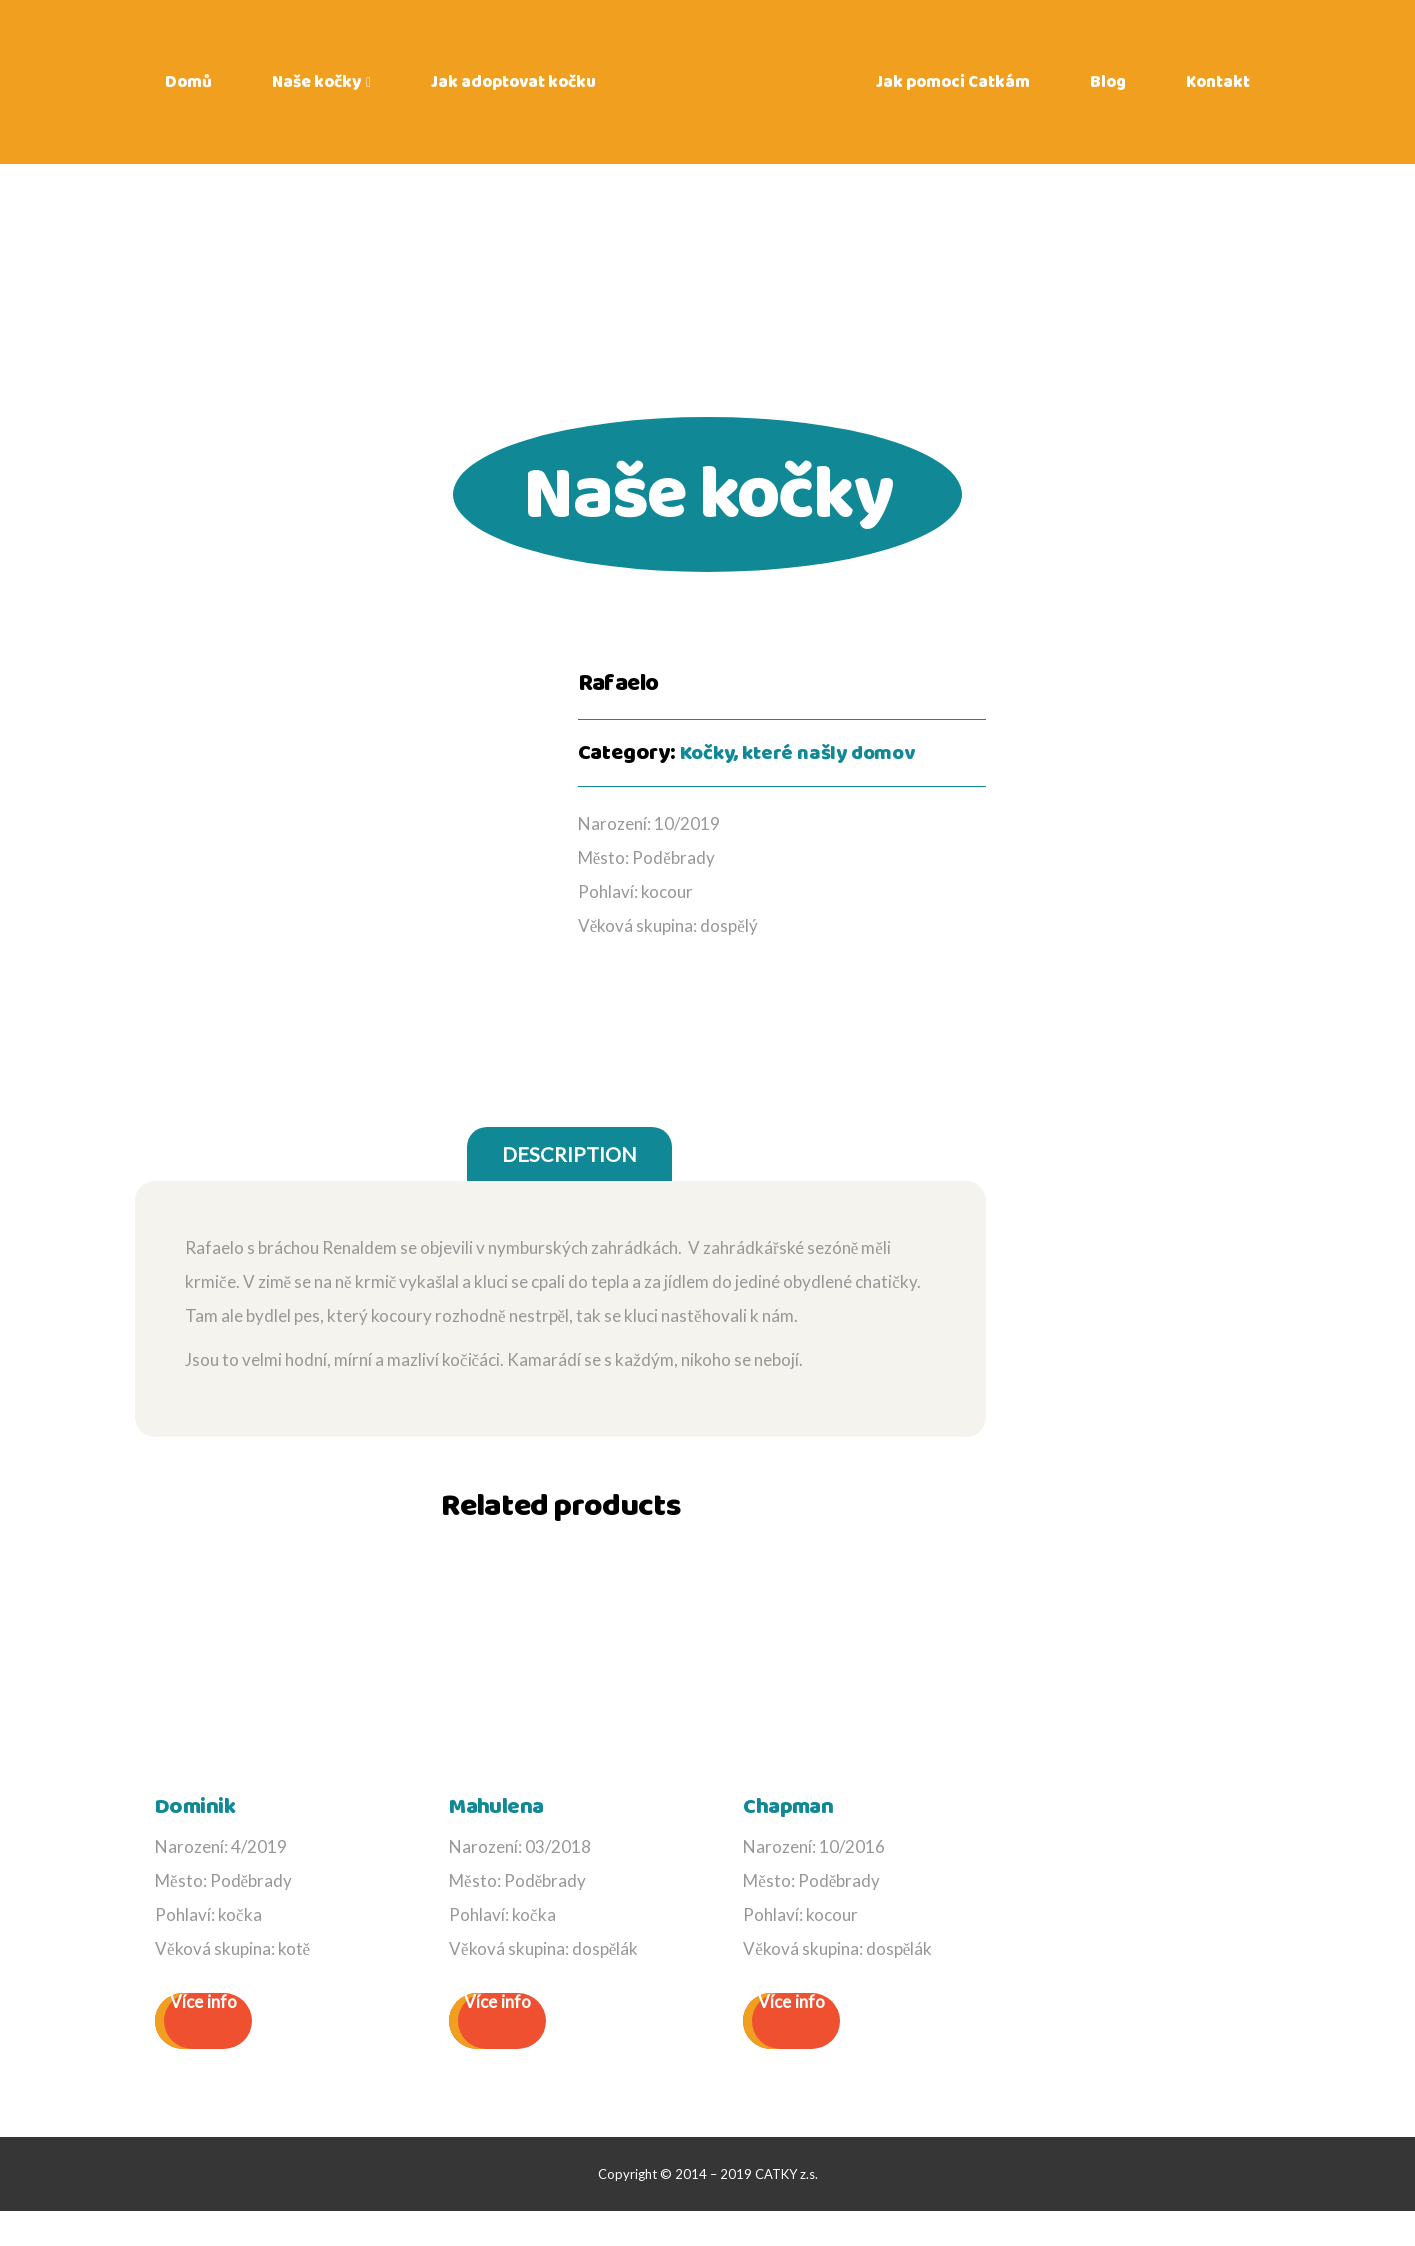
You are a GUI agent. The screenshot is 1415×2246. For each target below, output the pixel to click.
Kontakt (1218, 90)
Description (569, 1193)
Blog (1108, 90)
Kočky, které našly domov (806, 753)
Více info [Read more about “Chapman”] (791, 2037)
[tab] (569, 1193)
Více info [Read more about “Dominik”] (203, 2037)
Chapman (781, 1843)
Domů (188, 90)
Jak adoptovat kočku (513, 90)
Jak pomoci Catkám (953, 90)
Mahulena (488, 1843)
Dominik (188, 1843)
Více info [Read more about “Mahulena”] (497, 2037)
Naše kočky (316, 90)
